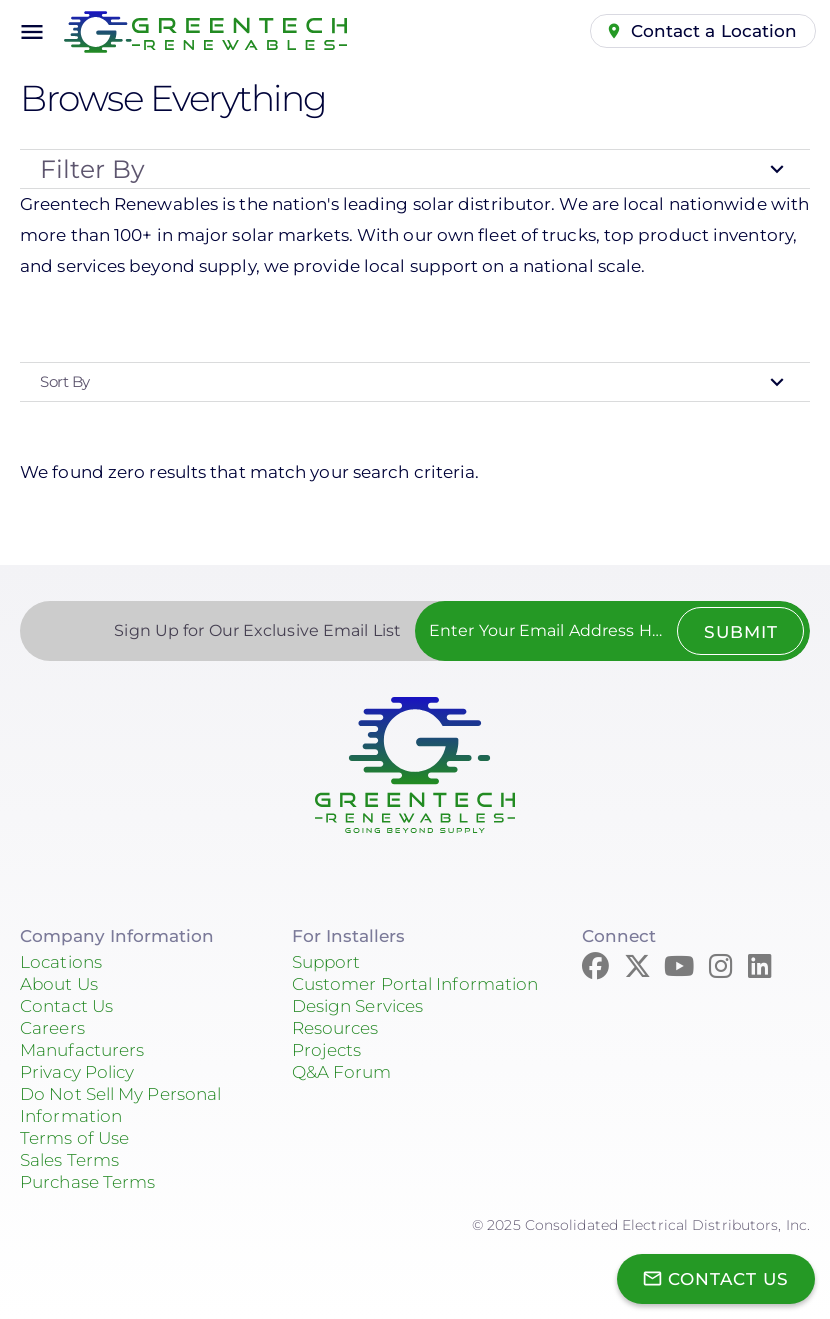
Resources (335, 1028)
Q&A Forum (342, 1072)
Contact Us (66, 1006)
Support (326, 962)
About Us (59, 984)
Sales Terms (69, 1160)
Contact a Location (714, 31)
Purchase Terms (87, 1182)
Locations (61, 962)
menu (32, 32)
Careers (52, 1028)
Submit (740, 632)
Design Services (358, 1006)
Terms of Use (74, 1138)
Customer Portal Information (415, 984)
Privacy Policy (77, 1072)
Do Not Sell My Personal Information (120, 1105)
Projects (327, 1050)
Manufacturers (82, 1050)
